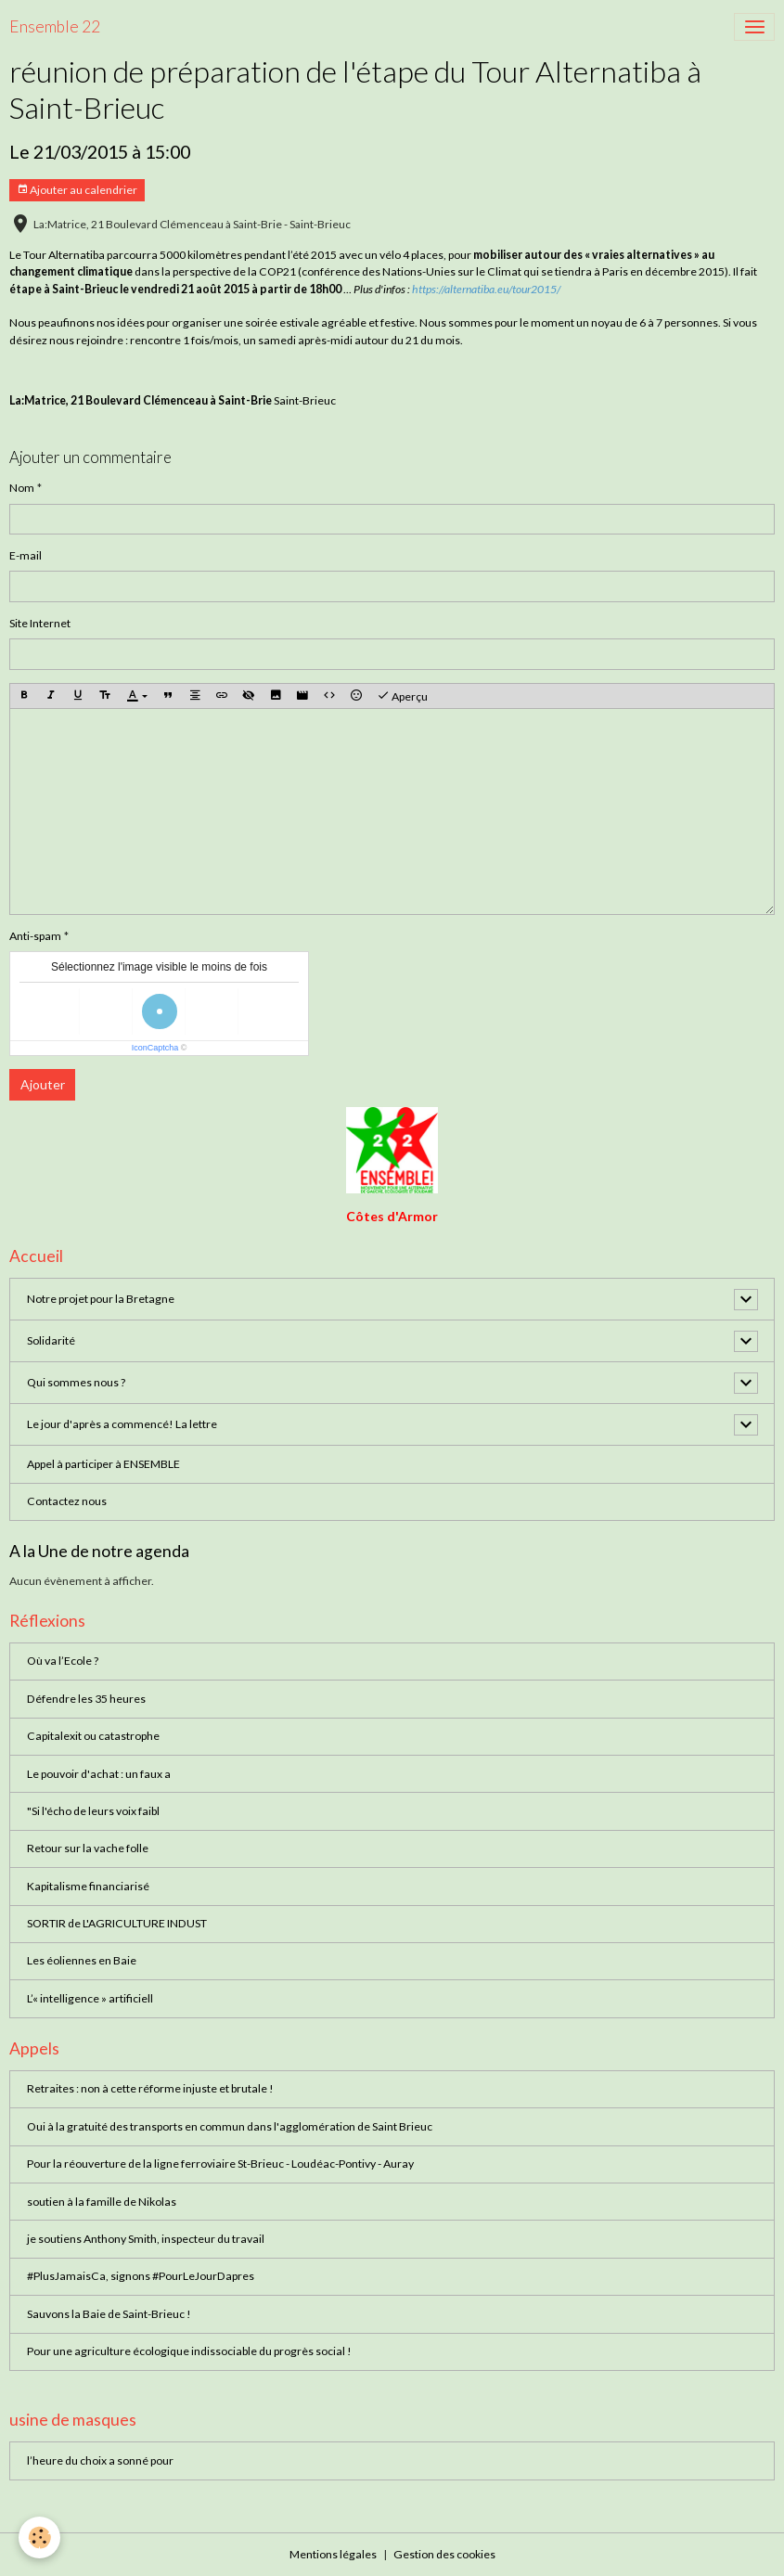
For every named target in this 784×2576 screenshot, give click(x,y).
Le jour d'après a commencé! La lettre (122, 1424)
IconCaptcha (155, 1047)
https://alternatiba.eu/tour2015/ (486, 289)
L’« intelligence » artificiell (90, 1998)
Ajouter (42, 1084)
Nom (21, 488)
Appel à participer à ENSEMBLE (103, 1464)
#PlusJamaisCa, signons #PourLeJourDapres (140, 2276)
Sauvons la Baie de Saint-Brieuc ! (109, 2314)
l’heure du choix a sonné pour (100, 2460)
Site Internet (40, 623)
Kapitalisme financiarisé (88, 1886)
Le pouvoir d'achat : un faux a (99, 1774)
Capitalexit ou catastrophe (93, 1736)
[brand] (54, 27)
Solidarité (51, 1340)
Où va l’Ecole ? (62, 1661)
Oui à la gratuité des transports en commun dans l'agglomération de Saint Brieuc (229, 2126)
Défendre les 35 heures (86, 1699)
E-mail (25, 555)
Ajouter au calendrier (77, 190)
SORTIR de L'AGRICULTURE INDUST (117, 1923)
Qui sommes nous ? (76, 1382)
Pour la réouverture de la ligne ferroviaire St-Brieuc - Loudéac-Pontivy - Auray (220, 2163)
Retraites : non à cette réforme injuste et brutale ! (150, 2088)
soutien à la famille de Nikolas (101, 2202)
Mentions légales (333, 2554)
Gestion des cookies (444, 2554)
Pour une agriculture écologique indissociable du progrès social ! (189, 2351)
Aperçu (402, 696)
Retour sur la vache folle (87, 1848)
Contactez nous (67, 1501)
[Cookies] (39, 2537)
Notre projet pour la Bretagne (100, 1299)
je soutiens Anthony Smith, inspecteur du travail (145, 2239)
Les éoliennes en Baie (81, 1960)
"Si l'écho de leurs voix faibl (93, 1811)
